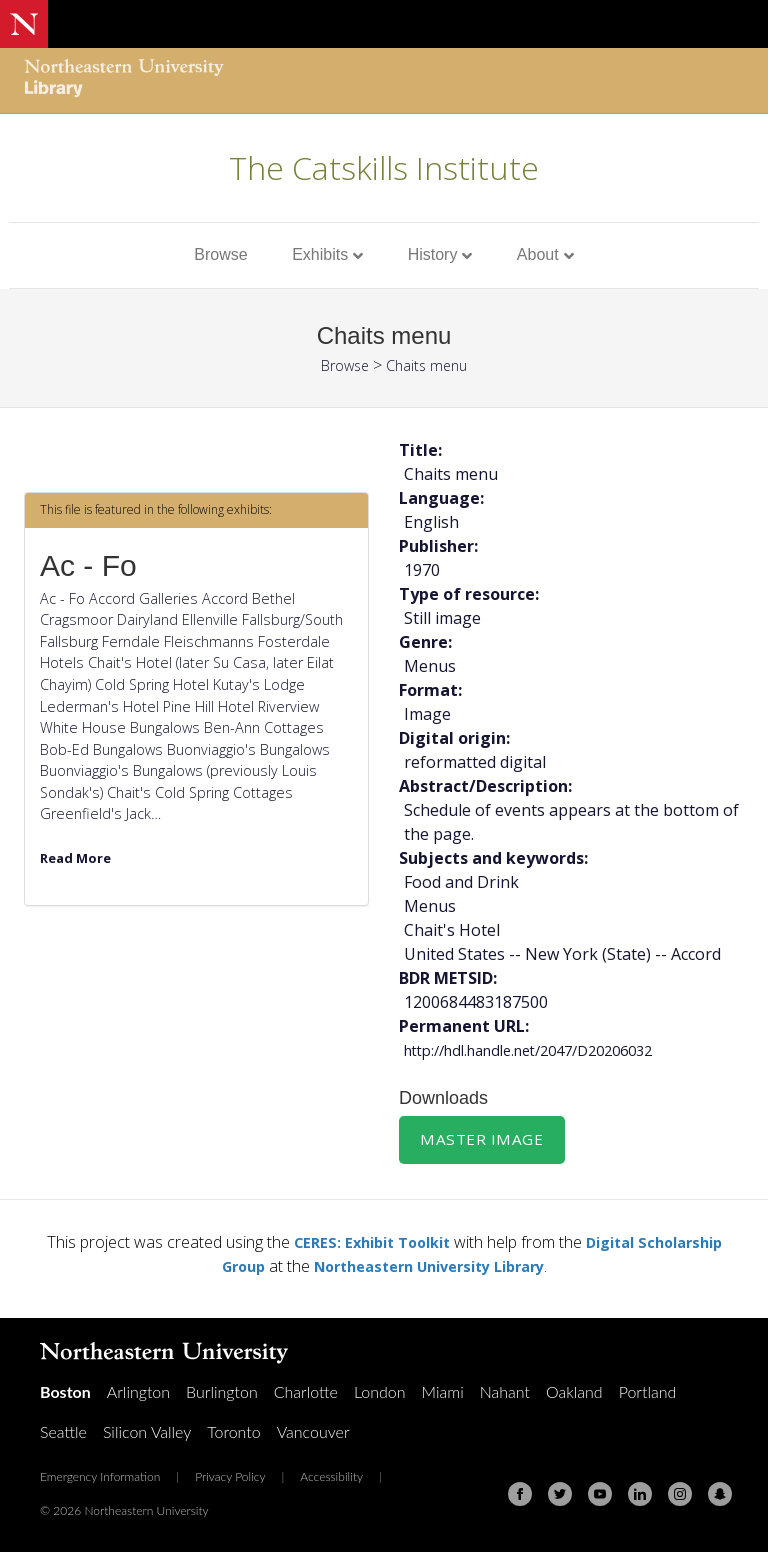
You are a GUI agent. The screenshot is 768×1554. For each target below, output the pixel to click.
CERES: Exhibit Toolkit (364, 1244)
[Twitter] (560, 1496)
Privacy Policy (230, 1478)
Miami (443, 1393)
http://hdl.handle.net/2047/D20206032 (546, 1050)
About (538, 254)
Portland (648, 1393)
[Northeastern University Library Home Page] (124, 80)
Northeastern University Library (431, 1268)
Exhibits (320, 254)
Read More (79, 857)
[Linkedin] (640, 1496)
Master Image (483, 1140)
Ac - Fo (88, 565)
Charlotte (306, 1393)
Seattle (63, 1433)
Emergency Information (100, 1478)
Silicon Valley (147, 1433)
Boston (65, 1393)
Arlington (138, 1393)
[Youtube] (600, 1496)
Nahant (505, 1393)
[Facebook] (520, 1496)
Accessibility (331, 1478)
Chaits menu (431, 365)
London (380, 1393)
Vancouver (313, 1433)
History (433, 254)
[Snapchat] (720, 1496)
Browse (220, 254)
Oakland (574, 1393)
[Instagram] (680, 1496)
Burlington (222, 1393)
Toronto (233, 1433)
